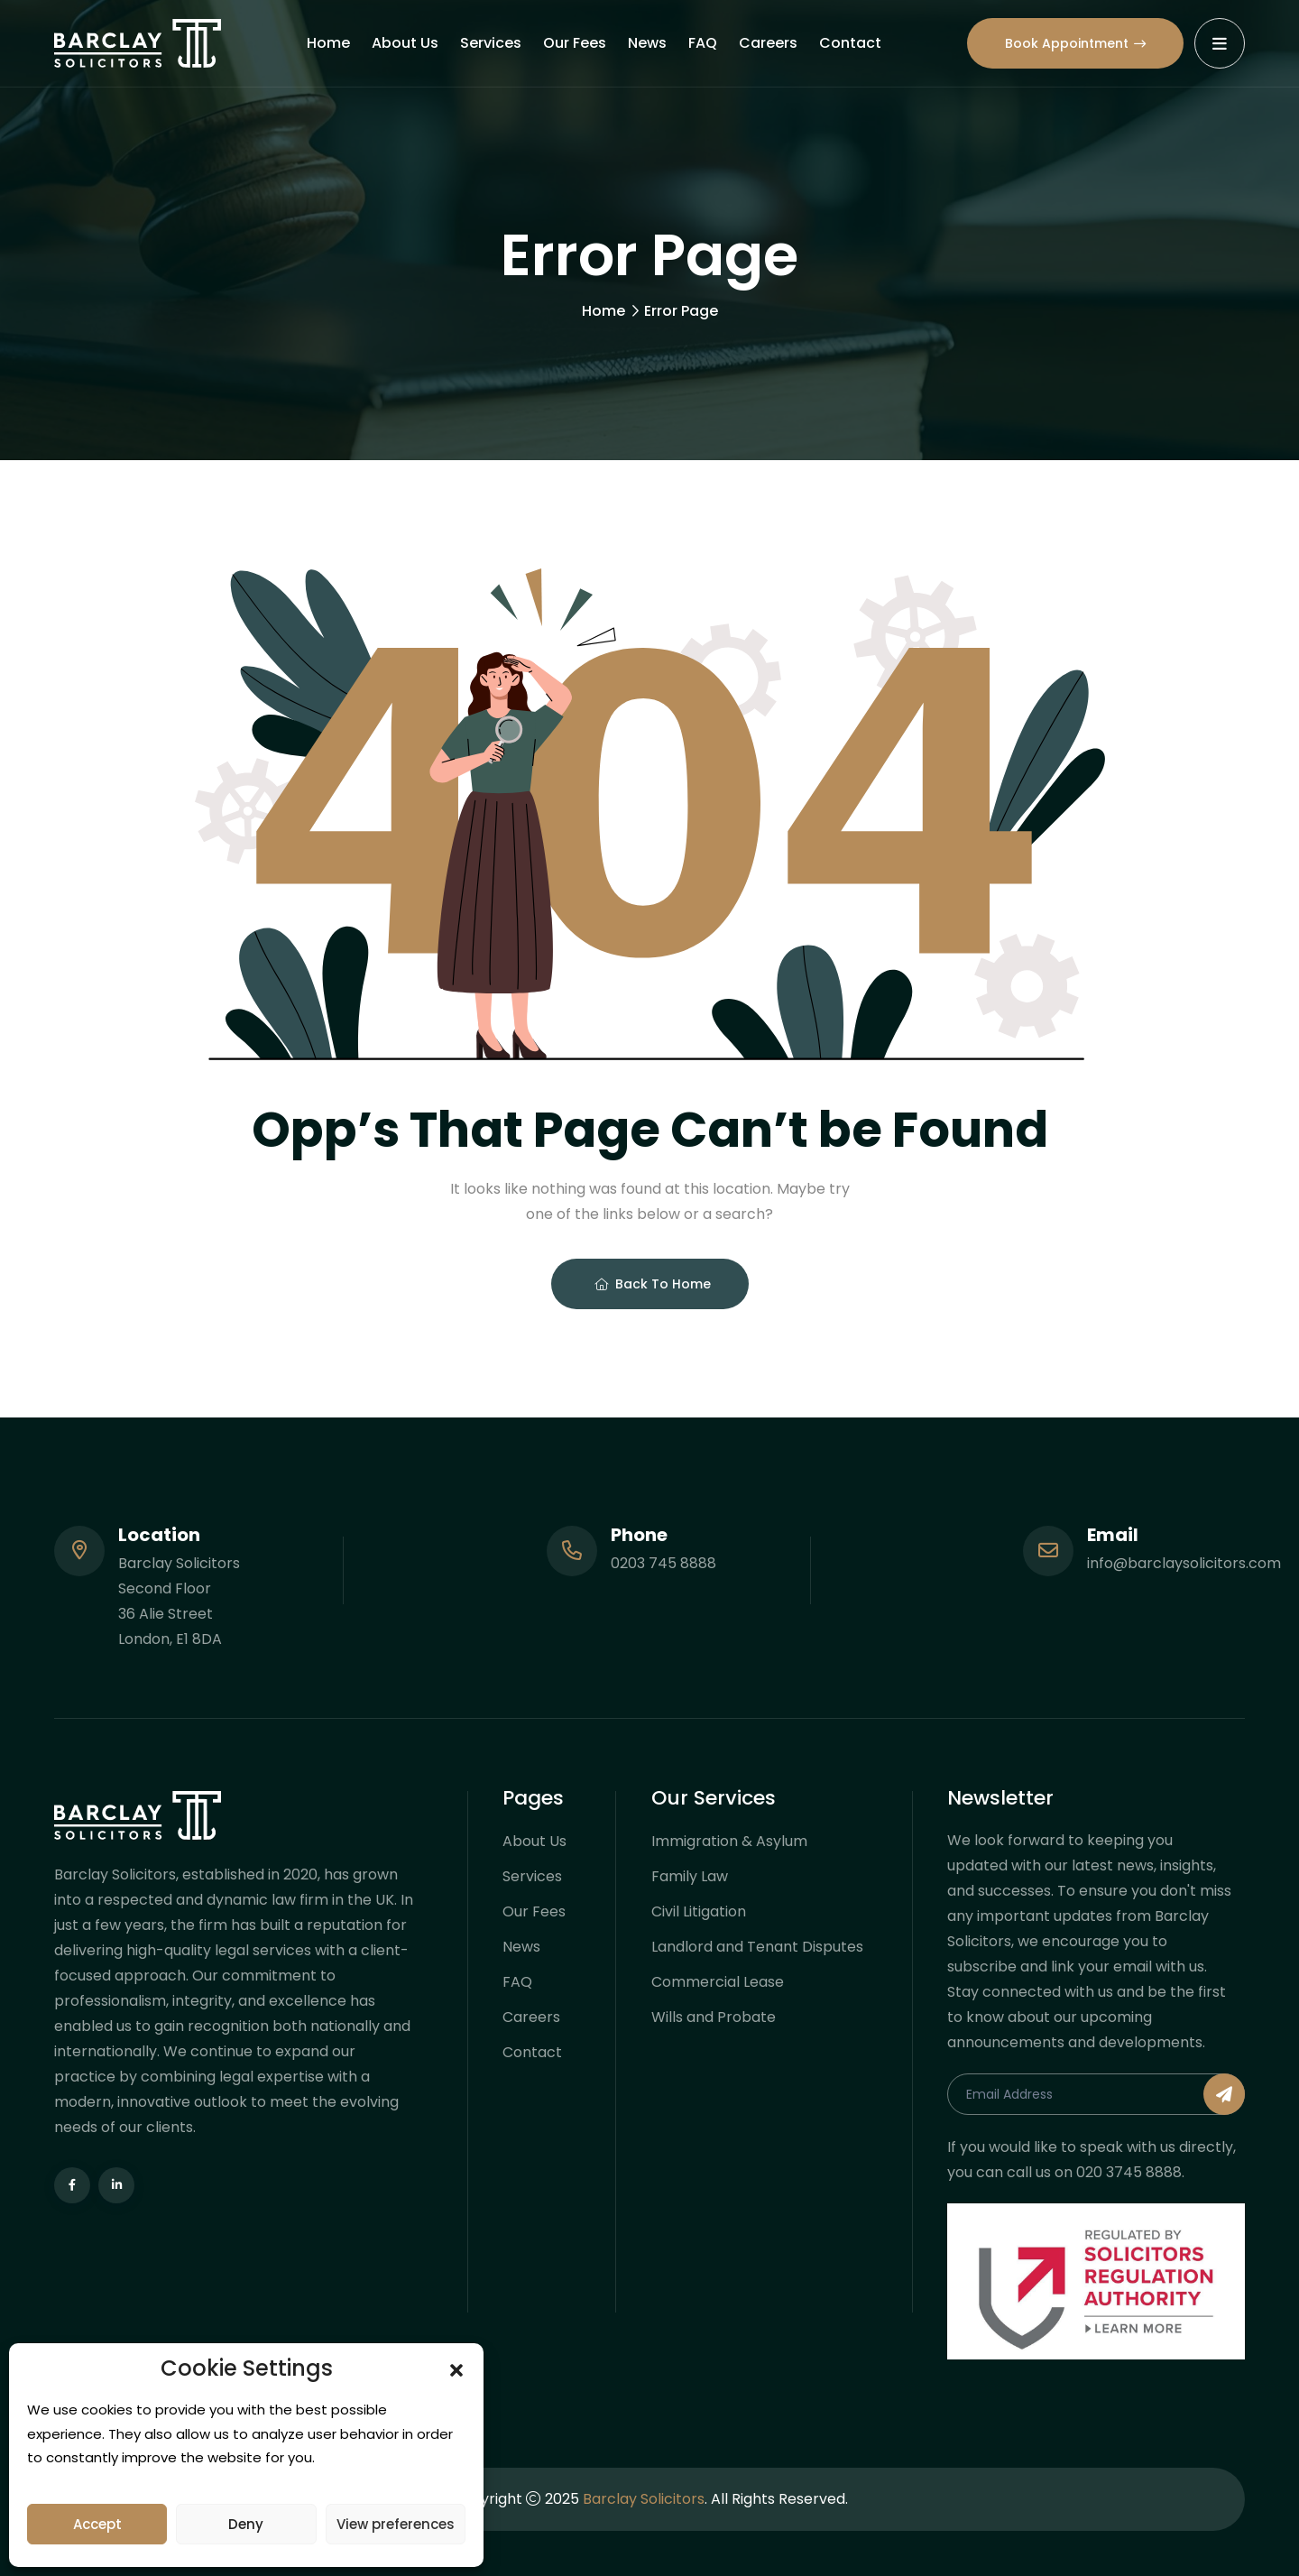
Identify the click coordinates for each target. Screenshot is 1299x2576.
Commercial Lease (717, 1981)
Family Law (689, 1876)
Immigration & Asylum (729, 1841)
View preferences (395, 2524)
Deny (245, 2524)
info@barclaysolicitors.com (1184, 1563)
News (647, 42)
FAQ (702, 42)
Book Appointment (1075, 43)
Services (490, 42)
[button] (456, 2368)
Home (328, 42)
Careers (768, 42)
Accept (97, 2524)
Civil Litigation (698, 1911)
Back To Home (652, 1284)
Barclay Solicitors (644, 2498)
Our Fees (574, 42)
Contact (850, 42)
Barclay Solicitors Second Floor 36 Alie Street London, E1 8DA (179, 1601)
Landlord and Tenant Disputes (757, 1946)
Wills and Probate (713, 2017)
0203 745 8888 (663, 1563)
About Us (405, 42)
